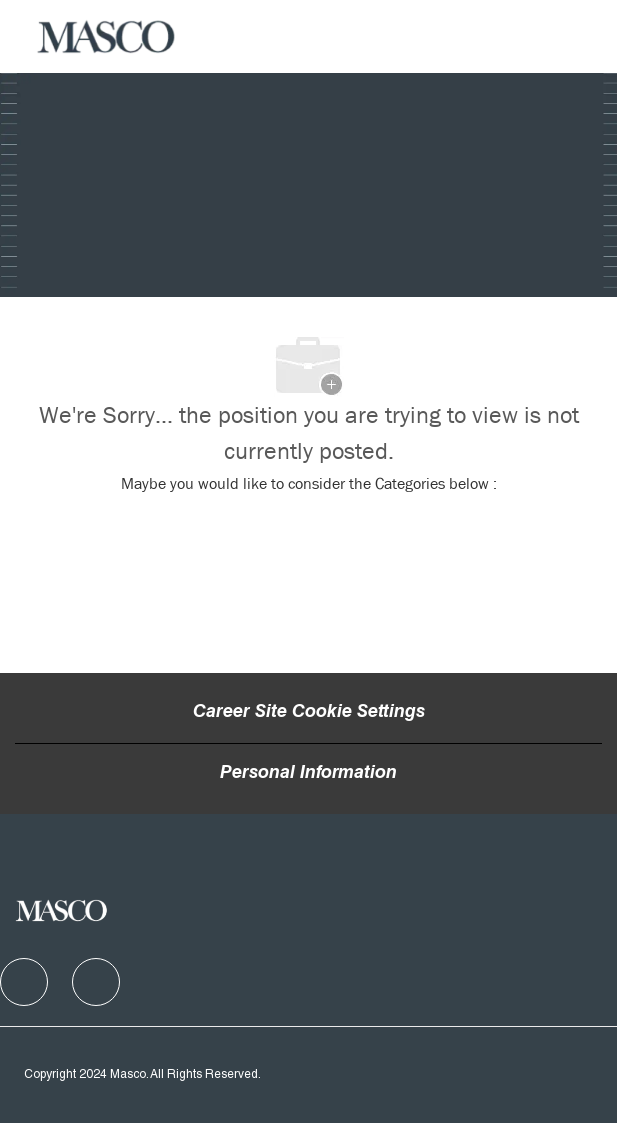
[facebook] (24, 982)
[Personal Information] (308, 774)
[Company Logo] (107, 37)
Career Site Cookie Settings (309, 713)
